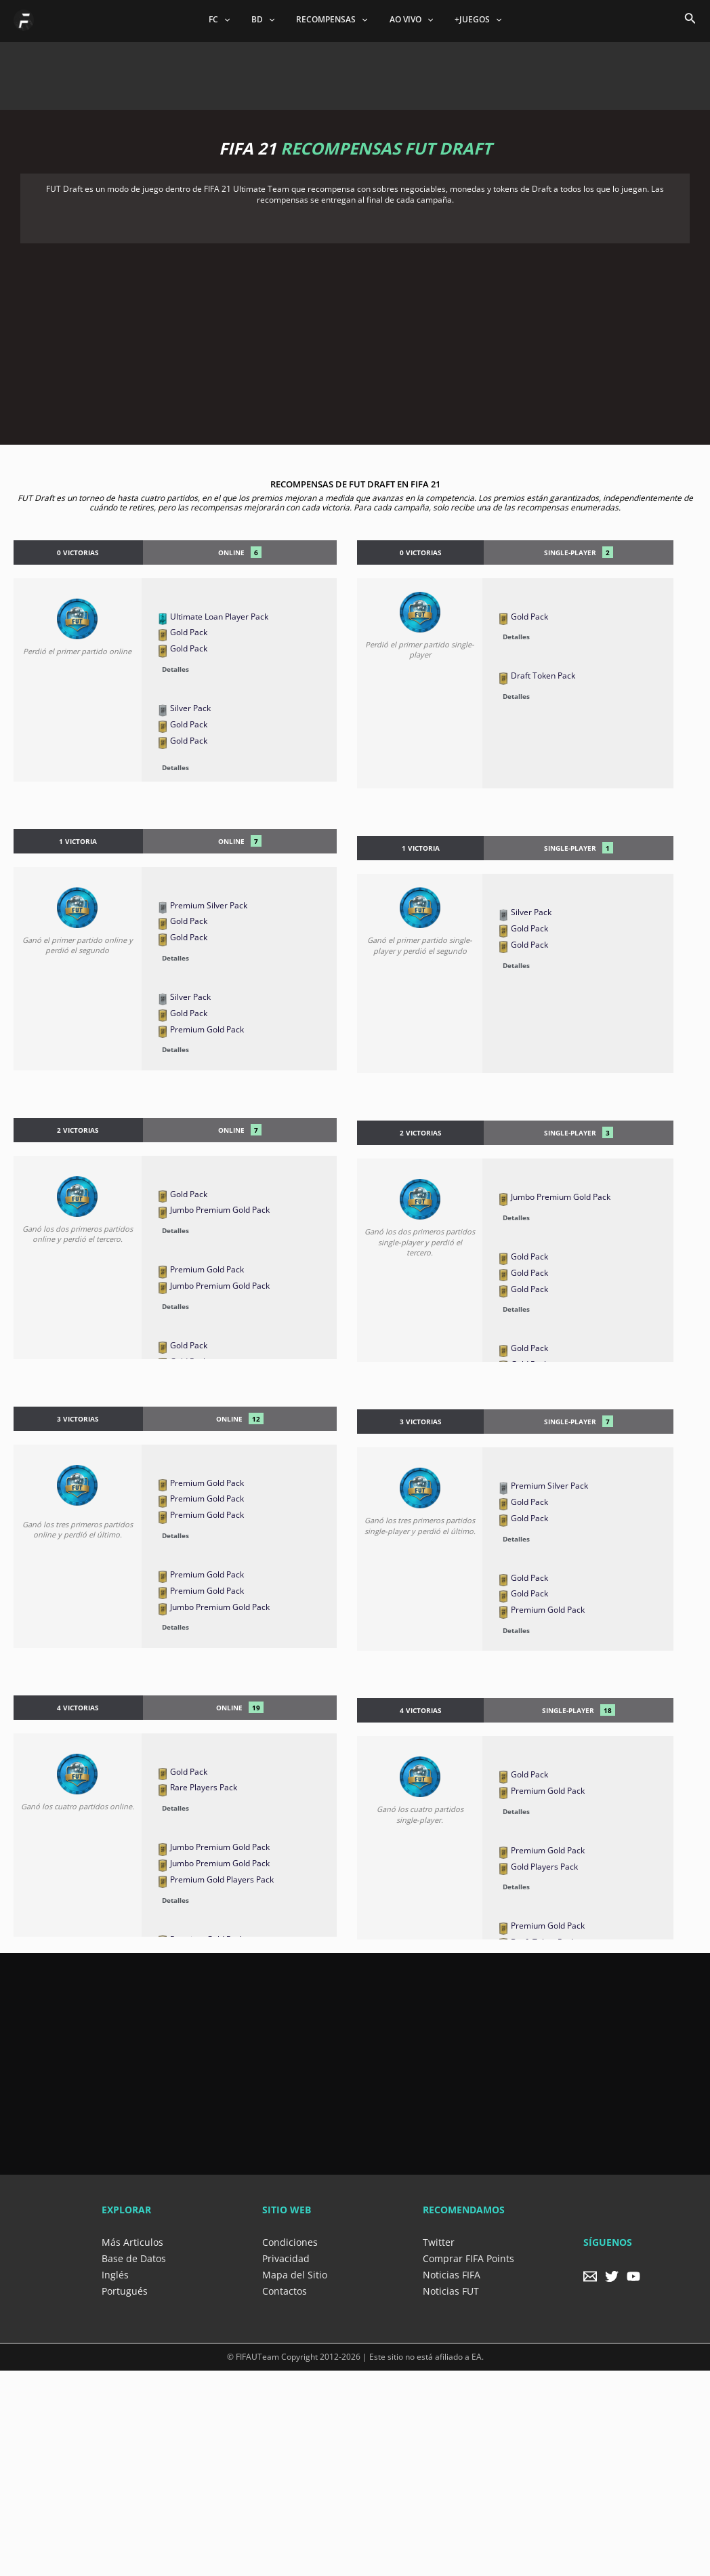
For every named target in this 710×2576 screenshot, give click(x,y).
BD (268, 19)
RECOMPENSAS (331, 19)
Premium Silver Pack (208, 905)
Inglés (115, 2274)
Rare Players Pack (203, 1787)
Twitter (439, 2242)
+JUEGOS (467, 19)
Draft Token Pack (543, 675)
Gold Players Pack (544, 1866)
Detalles (175, 669)
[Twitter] (612, 2276)
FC (230, 19)
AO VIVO (405, 19)
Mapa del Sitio (294, 2274)
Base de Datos (134, 2258)
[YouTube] (633, 2276)
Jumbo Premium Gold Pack (220, 1209)
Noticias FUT (451, 2291)
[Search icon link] (690, 19)
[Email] (590, 2276)
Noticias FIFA (451, 2274)
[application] (235, 19)
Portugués (125, 2291)
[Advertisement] (355, 72)
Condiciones (290, 2242)
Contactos (284, 2291)
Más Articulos (132, 2242)
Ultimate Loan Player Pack (219, 616)
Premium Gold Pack (207, 1029)
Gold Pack (188, 632)
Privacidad (286, 2258)
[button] (244, 668)
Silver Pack (190, 708)
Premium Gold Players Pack (222, 1879)
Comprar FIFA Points (468, 2258)
